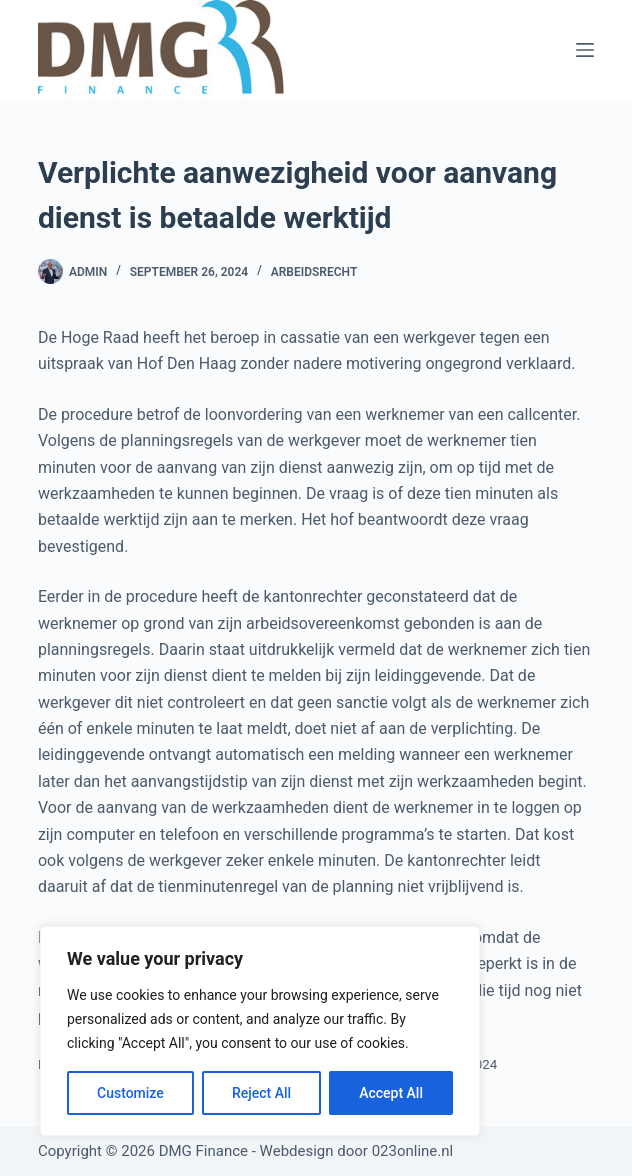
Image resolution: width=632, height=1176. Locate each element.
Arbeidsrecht (314, 272)
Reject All (261, 1093)
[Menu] (585, 50)
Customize (130, 1093)
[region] (260, 1031)
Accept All (391, 1093)
